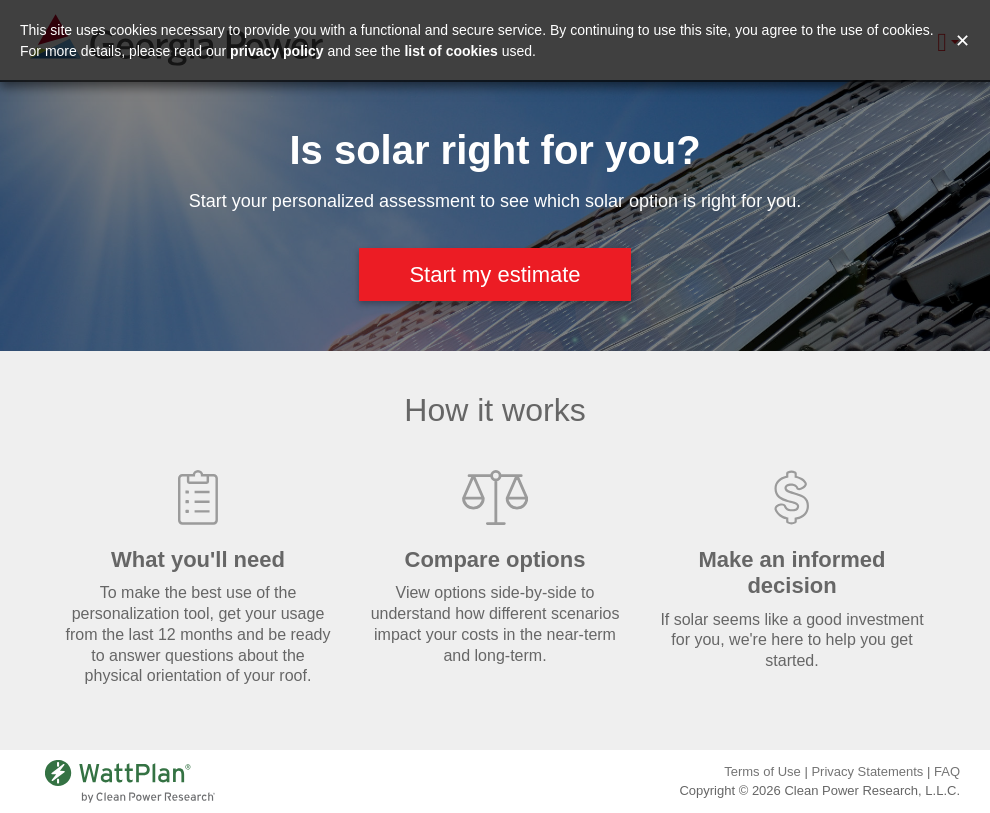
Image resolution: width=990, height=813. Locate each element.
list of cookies (450, 51)
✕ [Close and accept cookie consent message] (962, 41)
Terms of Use (762, 771)
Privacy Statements (867, 771)
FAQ (947, 771)
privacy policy (276, 51)
